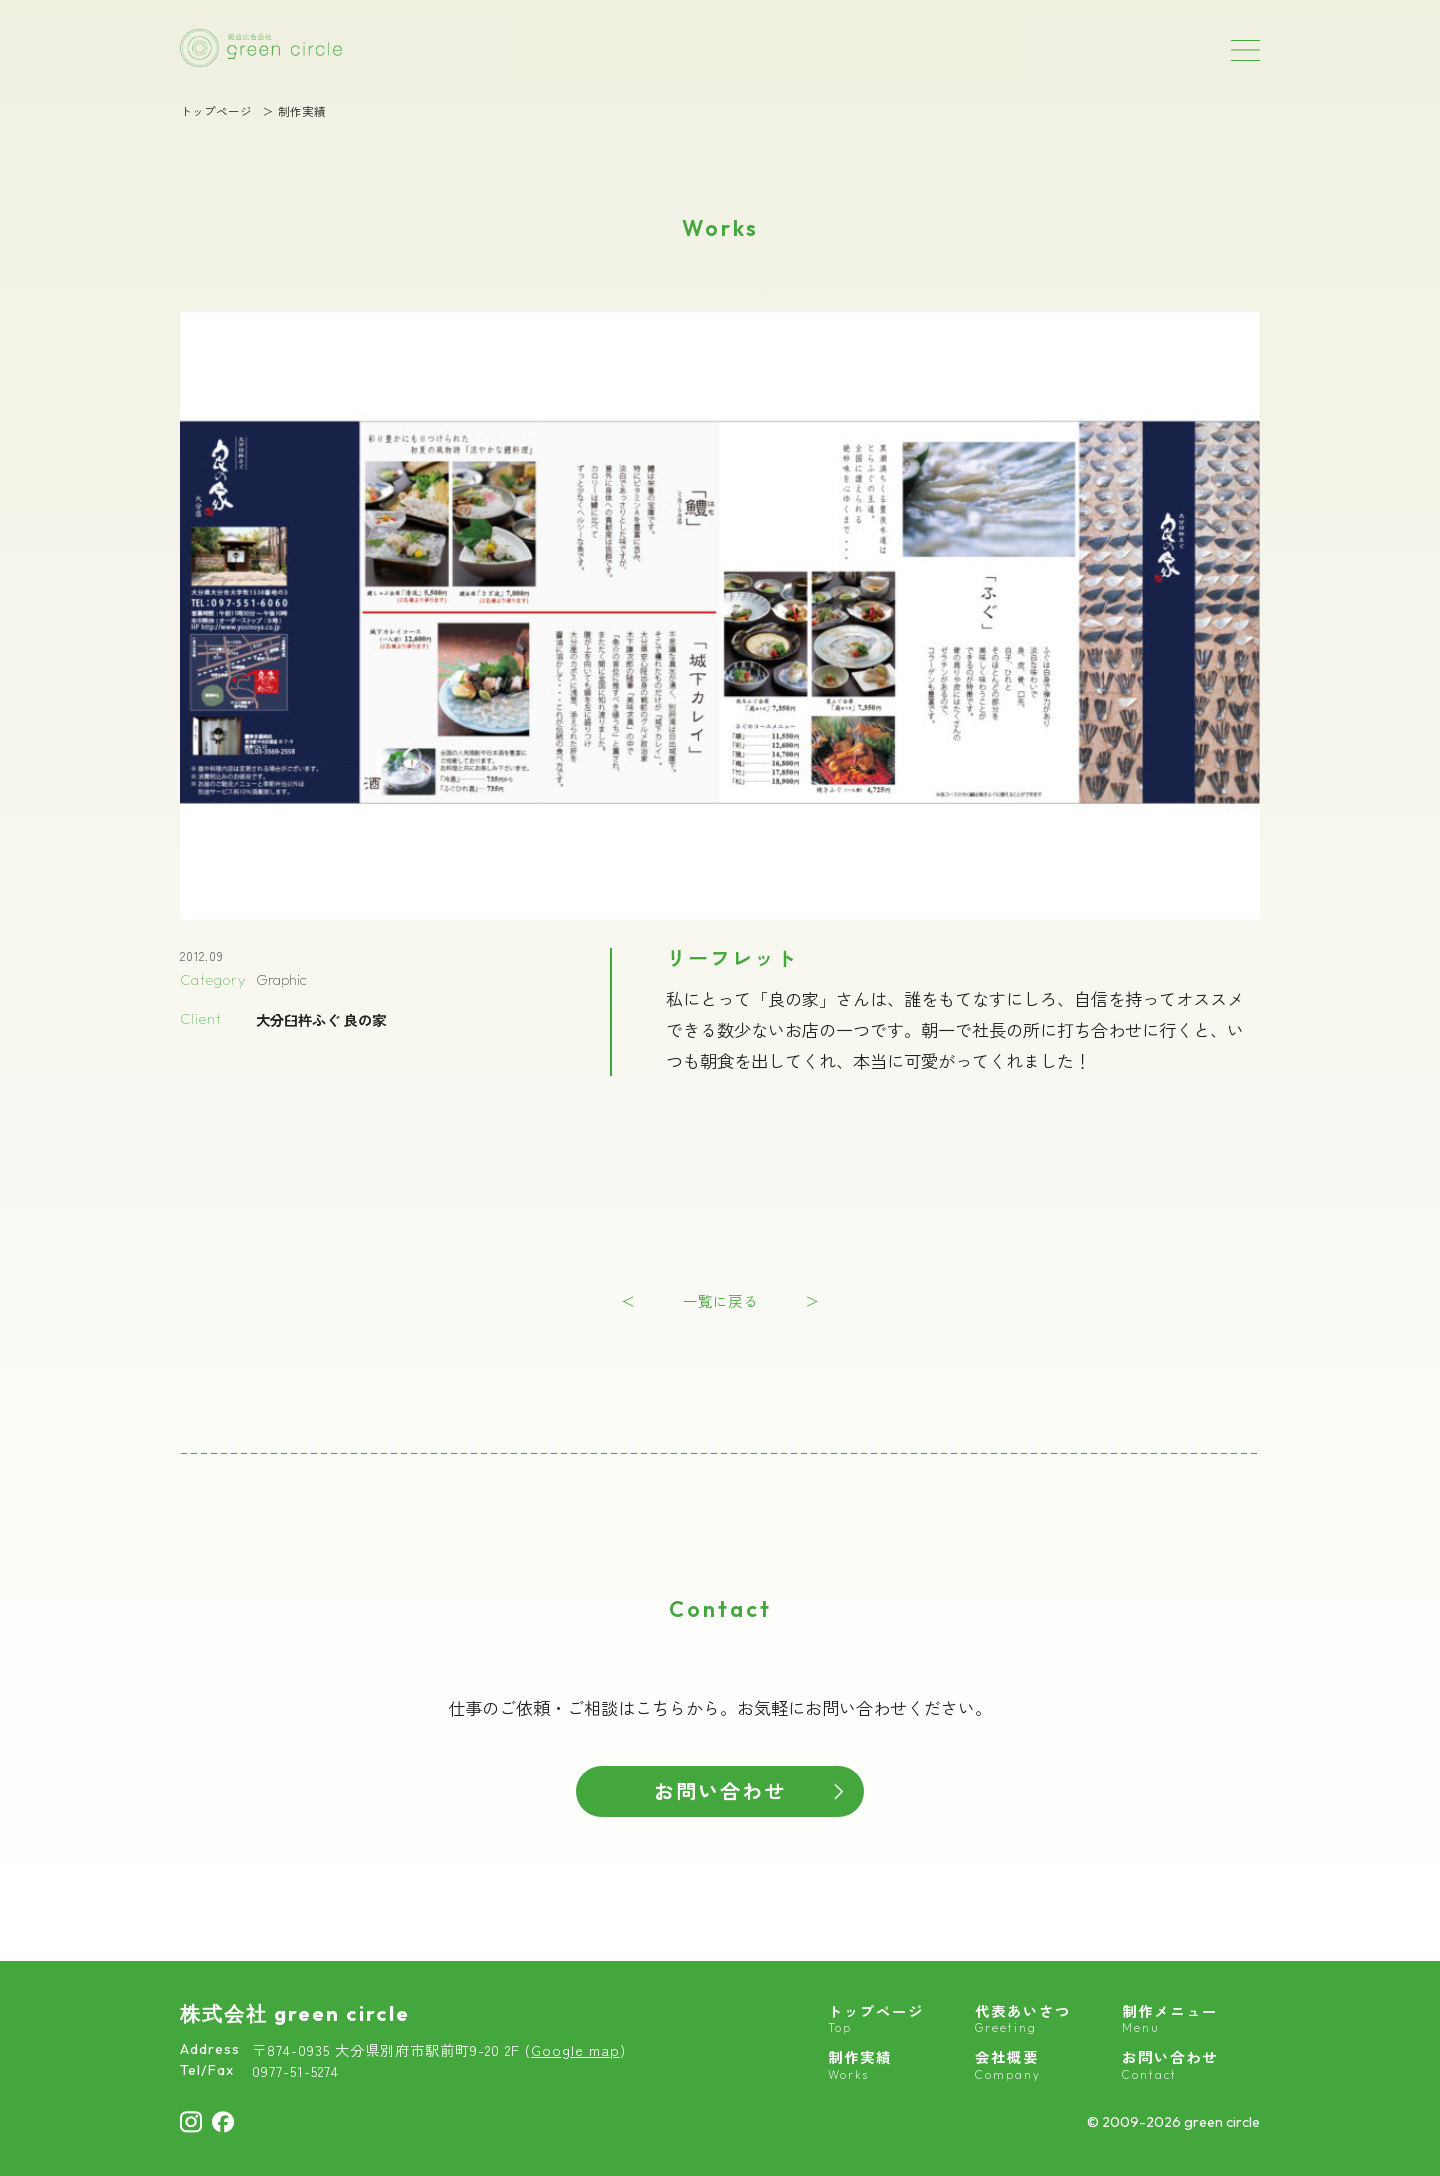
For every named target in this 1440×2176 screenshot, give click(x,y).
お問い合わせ (720, 1790)
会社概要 (1008, 2065)
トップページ (216, 112)
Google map (575, 2049)
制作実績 (302, 112)
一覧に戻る (720, 1301)
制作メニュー (1170, 2019)
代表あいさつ (1023, 2019)
